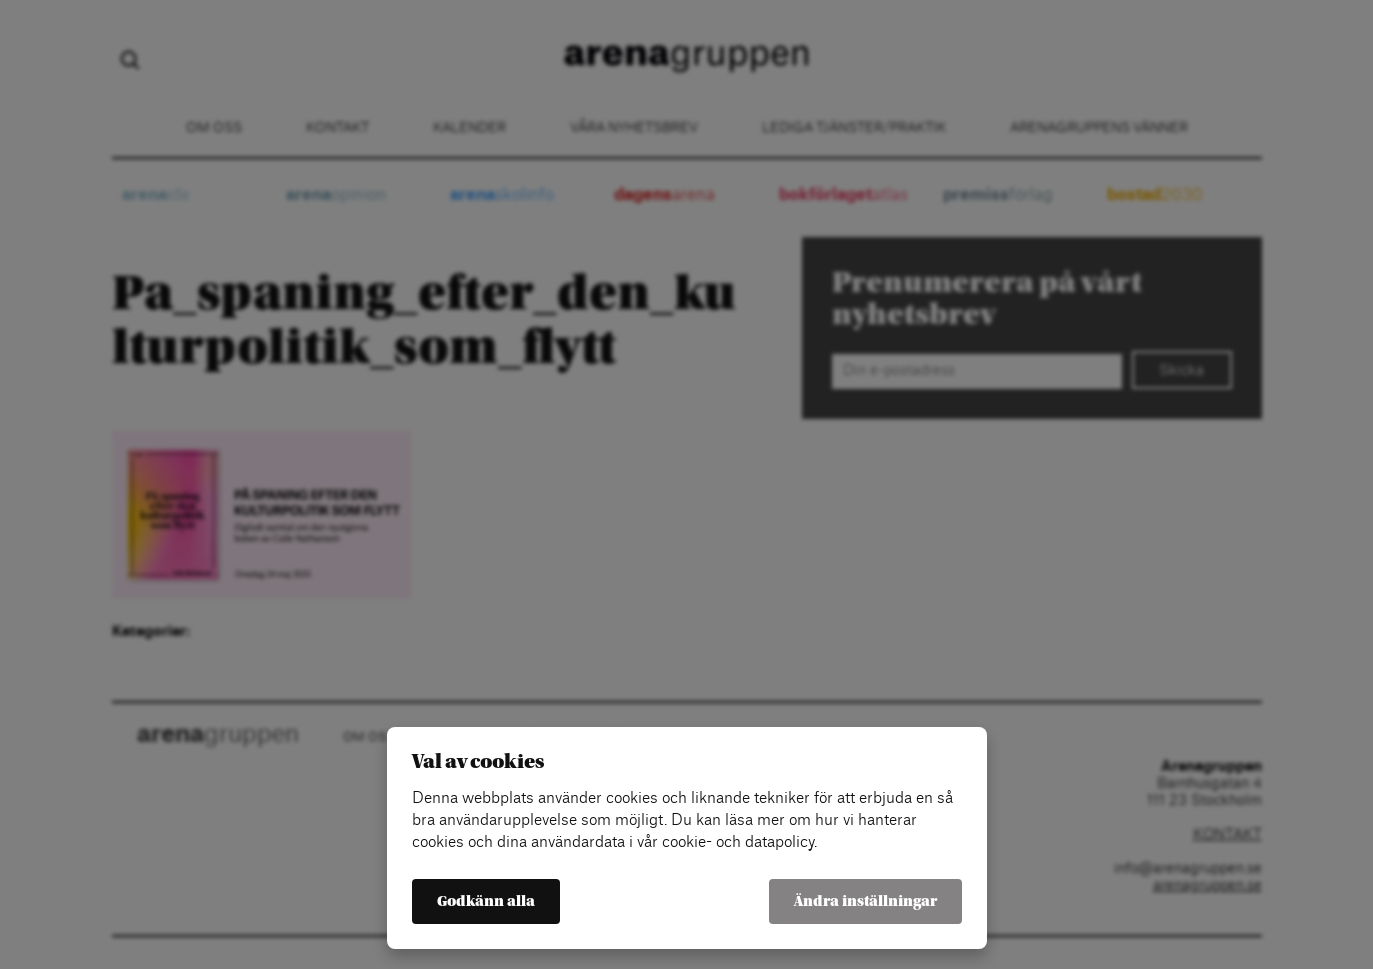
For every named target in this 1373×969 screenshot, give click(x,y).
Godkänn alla (486, 901)
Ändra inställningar (865, 901)
